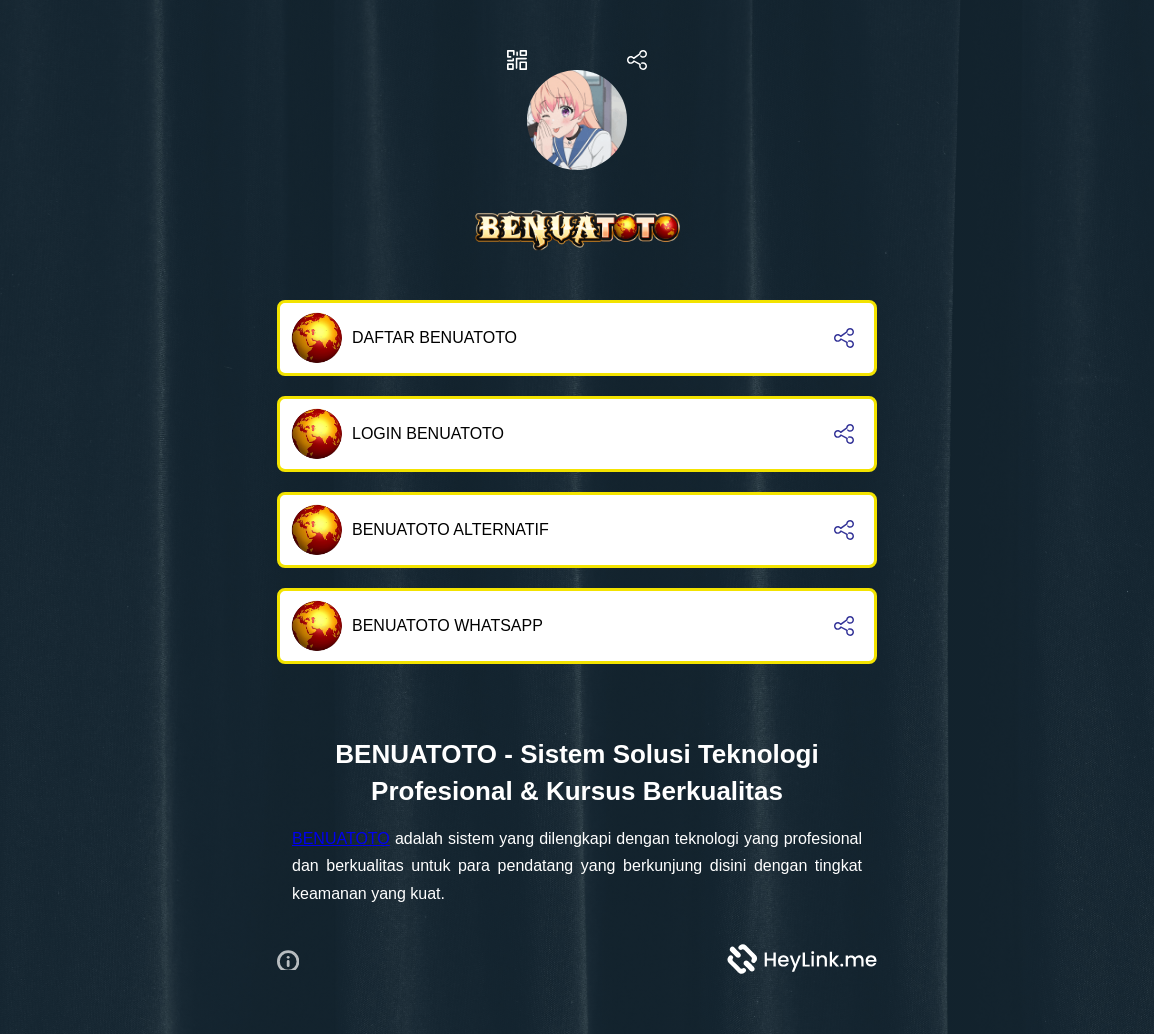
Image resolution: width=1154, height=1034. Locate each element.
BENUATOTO (341, 838)
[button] (295, 959)
